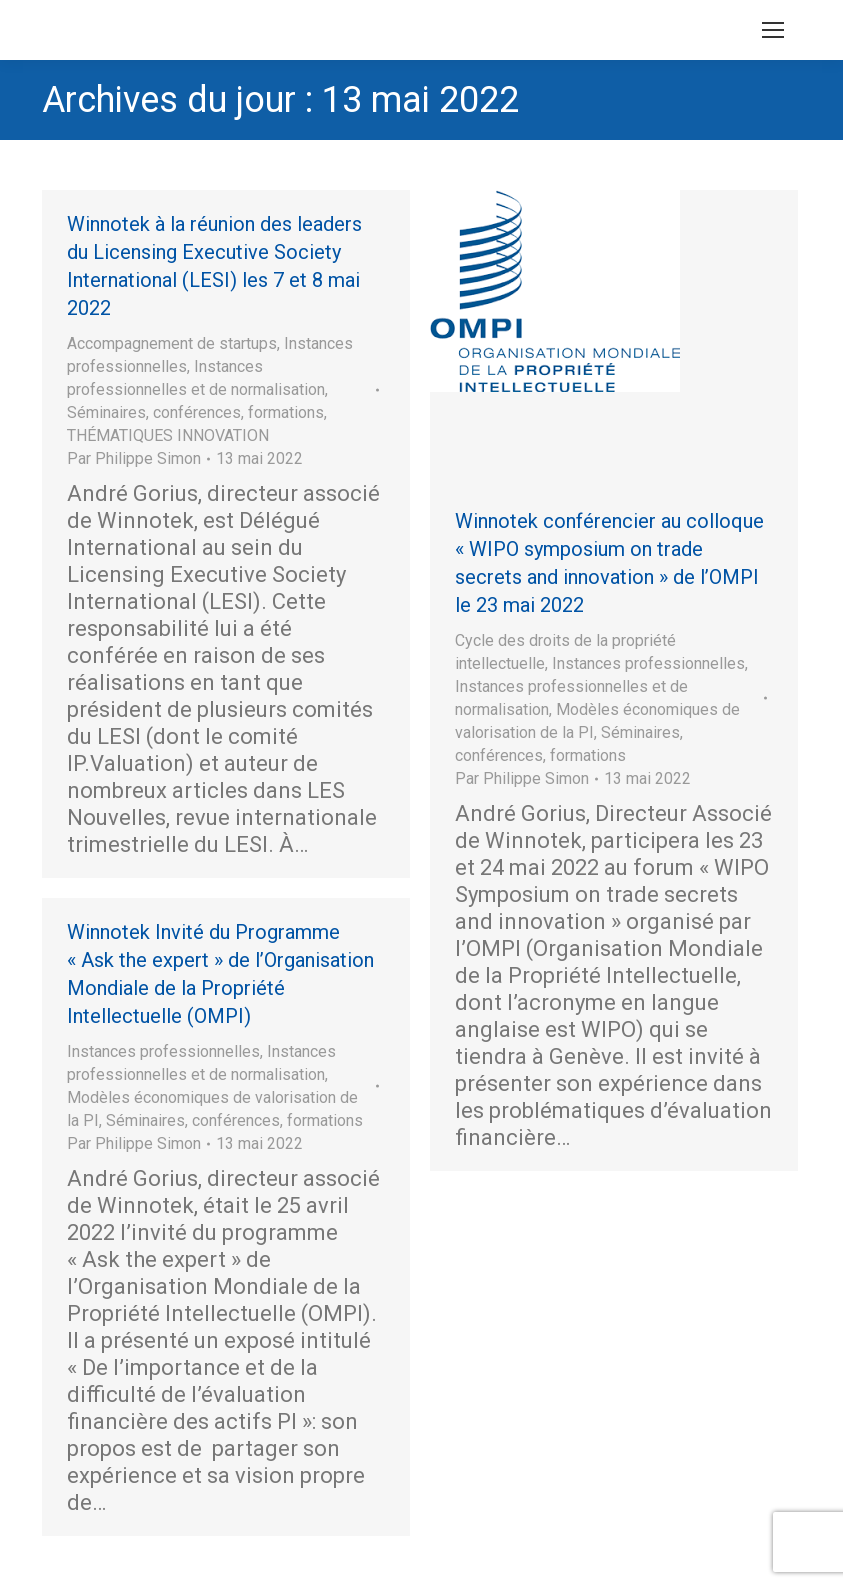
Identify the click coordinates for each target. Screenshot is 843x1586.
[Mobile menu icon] (773, 30)
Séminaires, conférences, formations (195, 412)
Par (134, 458)
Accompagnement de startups (172, 343)
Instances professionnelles (648, 663)
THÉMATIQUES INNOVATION (168, 435)
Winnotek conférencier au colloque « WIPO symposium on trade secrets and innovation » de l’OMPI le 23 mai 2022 (609, 563)
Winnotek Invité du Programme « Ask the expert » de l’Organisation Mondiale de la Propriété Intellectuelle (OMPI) (220, 974)
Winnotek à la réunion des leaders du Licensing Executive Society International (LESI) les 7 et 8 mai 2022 (214, 266)
